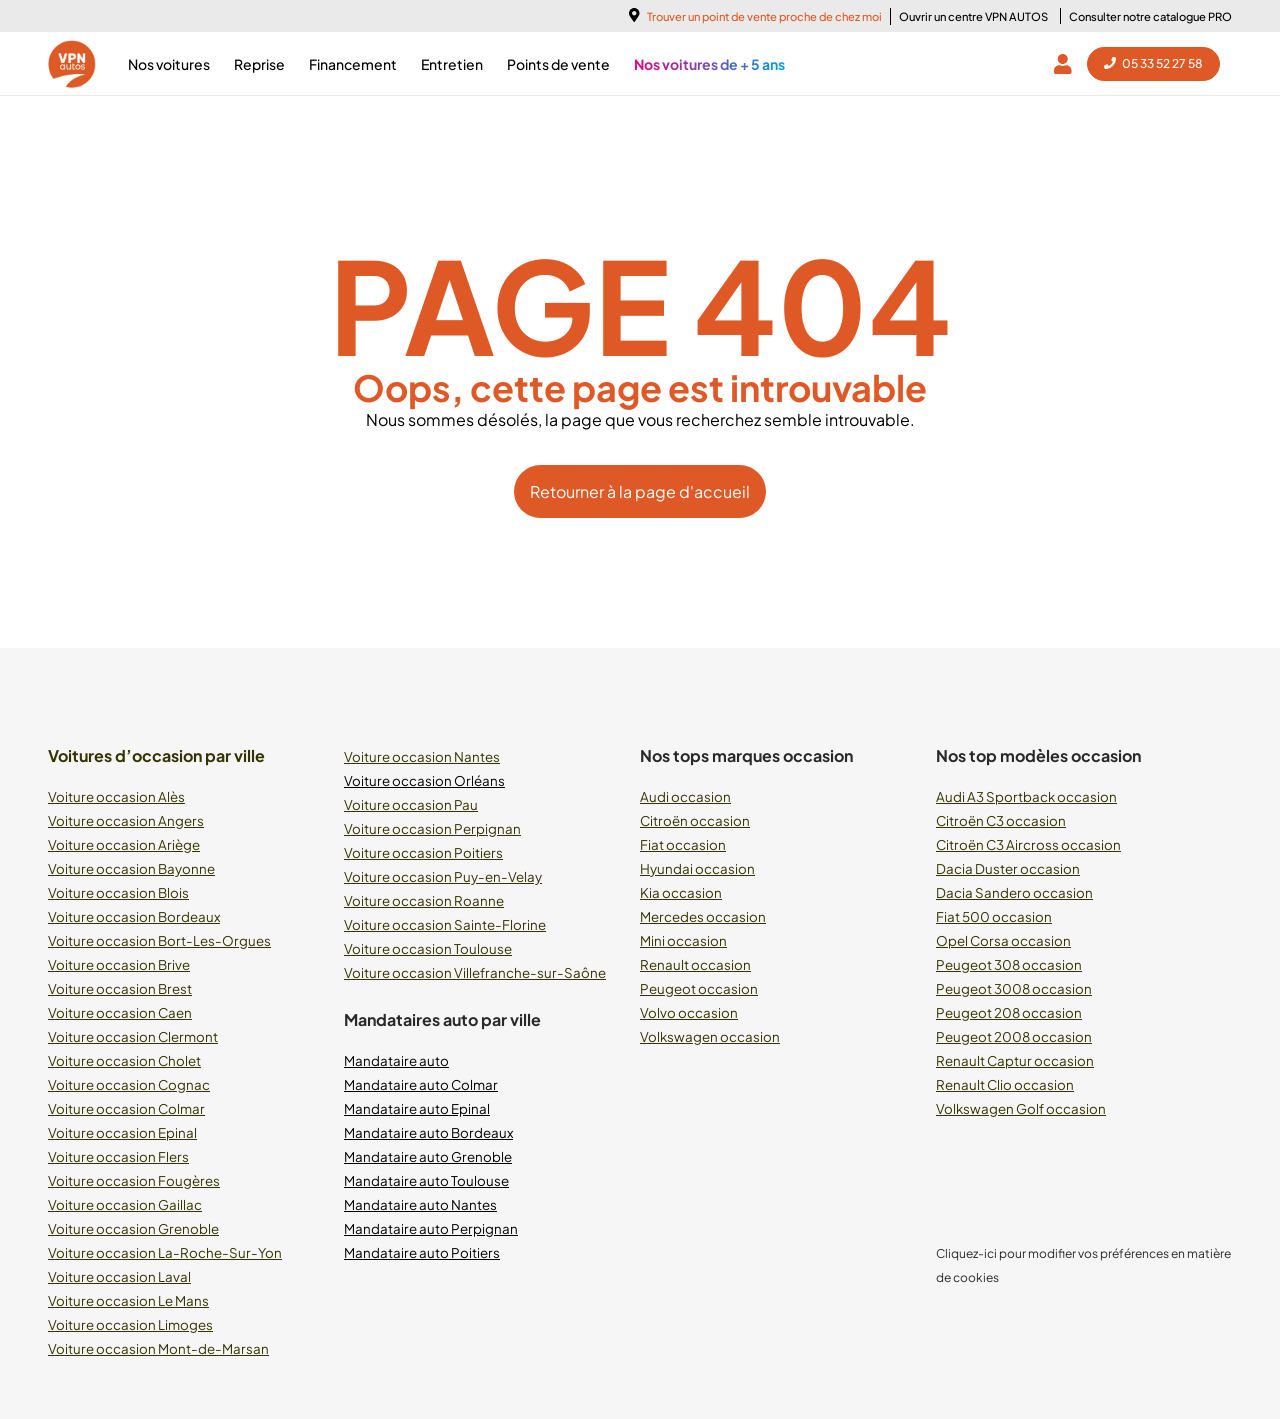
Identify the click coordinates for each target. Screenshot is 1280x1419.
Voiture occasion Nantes (422, 756)
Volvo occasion (689, 1012)
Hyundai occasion (697, 868)
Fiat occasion (683, 844)
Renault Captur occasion (1015, 1060)
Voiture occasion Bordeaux (134, 916)
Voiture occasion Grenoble (133, 1228)
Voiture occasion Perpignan (432, 828)
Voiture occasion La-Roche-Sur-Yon (165, 1252)
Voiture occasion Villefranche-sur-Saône (475, 972)
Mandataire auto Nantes (420, 1204)
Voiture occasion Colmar (126, 1108)
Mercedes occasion (703, 916)
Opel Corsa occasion (1003, 940)
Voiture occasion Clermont (133, 1036)
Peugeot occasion (699, 988)
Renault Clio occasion (1005, 1084)
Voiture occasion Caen (120, 1012)
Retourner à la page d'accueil (640, 491)
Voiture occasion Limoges (130, 1324)
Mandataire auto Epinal (417, 1108)
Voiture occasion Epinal (122, 1132)
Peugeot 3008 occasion (1014, 988)
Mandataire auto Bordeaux (428, 1132)
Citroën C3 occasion (1001, 820)
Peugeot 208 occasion (1009, 1012)
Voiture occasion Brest (120, 988)
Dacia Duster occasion (1008, 868)
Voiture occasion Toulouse (428, 948)
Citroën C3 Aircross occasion (1028, 844)
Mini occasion (683, 940)
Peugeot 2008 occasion (1014, 1036)
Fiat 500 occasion (994, 916)
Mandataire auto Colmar (421, 1084)
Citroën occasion (695, 820)
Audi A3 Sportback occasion (1026, 796)
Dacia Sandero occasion (1014, 892)
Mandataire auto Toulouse (426, 1180)
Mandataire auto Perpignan (431, 1228)
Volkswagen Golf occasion (1021, 1108)
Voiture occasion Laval (119, 1276)
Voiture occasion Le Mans (128, 1300)
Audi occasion (685, 796)
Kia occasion (681, 892)
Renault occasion (695, 964)
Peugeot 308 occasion (1009, 964)
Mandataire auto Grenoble (428, 1156)
